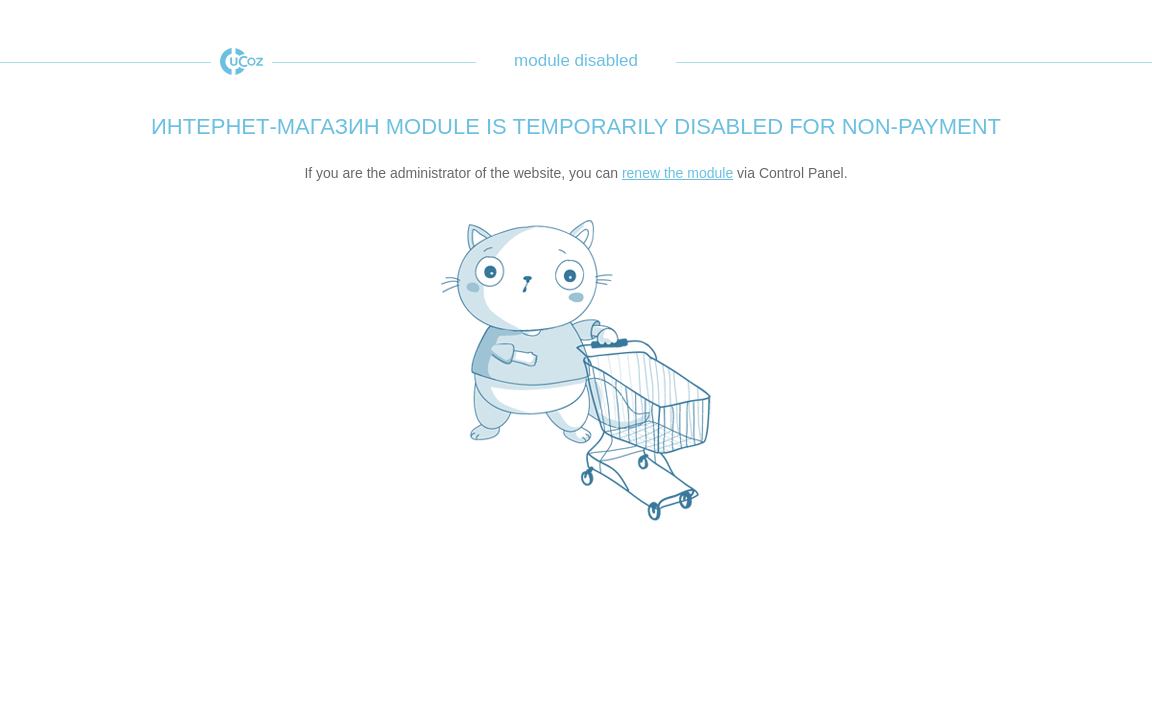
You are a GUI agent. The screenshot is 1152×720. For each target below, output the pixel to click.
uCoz (241, 61)
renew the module (677, 173)
